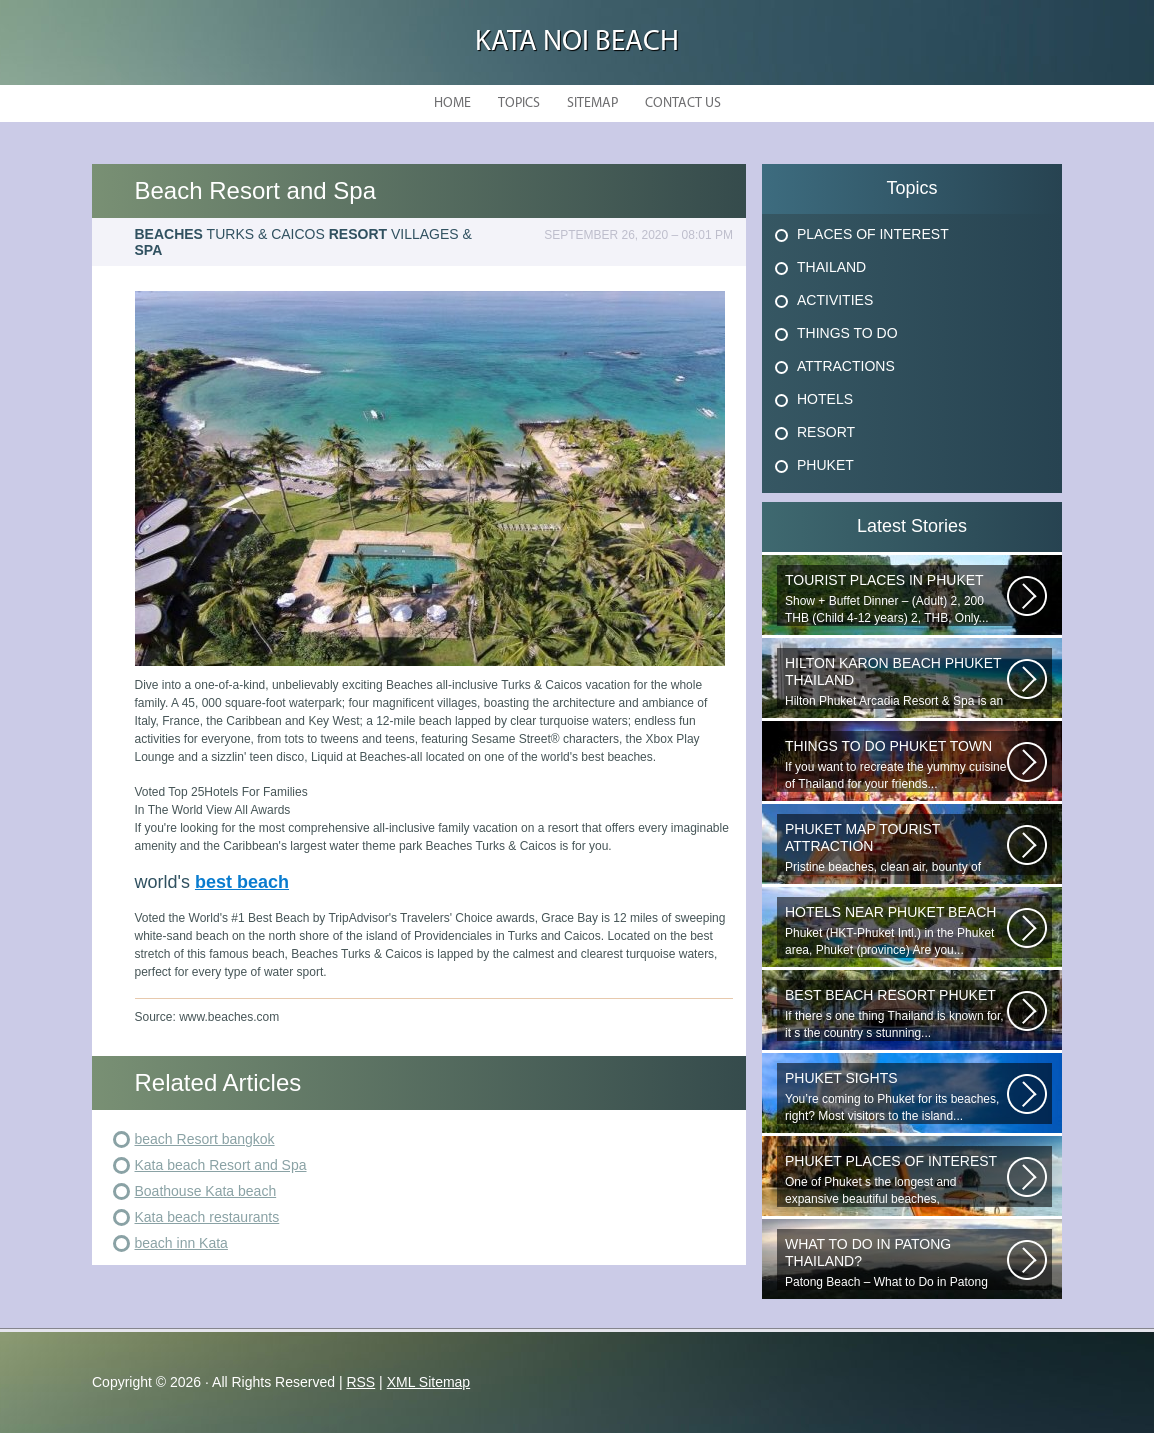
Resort (826, 432)
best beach (242, 882)
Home (452, 103)
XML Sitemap (429, 1382)
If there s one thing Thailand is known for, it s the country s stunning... (896, 1013)
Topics (519, 103)
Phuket (825, 465)
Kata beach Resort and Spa (221, 1165)
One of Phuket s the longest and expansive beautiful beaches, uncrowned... (896, 1180)
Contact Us (683, 103)
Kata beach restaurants (207, 1217)
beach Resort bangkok (205, 1139)
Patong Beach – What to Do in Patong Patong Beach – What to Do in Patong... (896, 1263)
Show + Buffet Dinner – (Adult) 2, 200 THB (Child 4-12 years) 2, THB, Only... (896, 598)
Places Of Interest (873, 234)
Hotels (825, 399)
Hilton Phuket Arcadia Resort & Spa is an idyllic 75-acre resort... (896, 682)
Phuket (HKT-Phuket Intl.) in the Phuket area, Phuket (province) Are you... (896, 930)
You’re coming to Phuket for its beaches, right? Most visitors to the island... (896, 1096)
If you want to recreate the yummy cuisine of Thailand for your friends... (896, 764)
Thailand (831, 267)
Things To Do (847, 333)
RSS (360, 1382)
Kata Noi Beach (577, 42)
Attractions (846, 366)
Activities (835, 300)
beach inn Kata (181, 1243)
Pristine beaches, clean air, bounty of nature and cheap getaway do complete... (896, 848)
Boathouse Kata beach (206, 1191)
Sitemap (592, 103)
